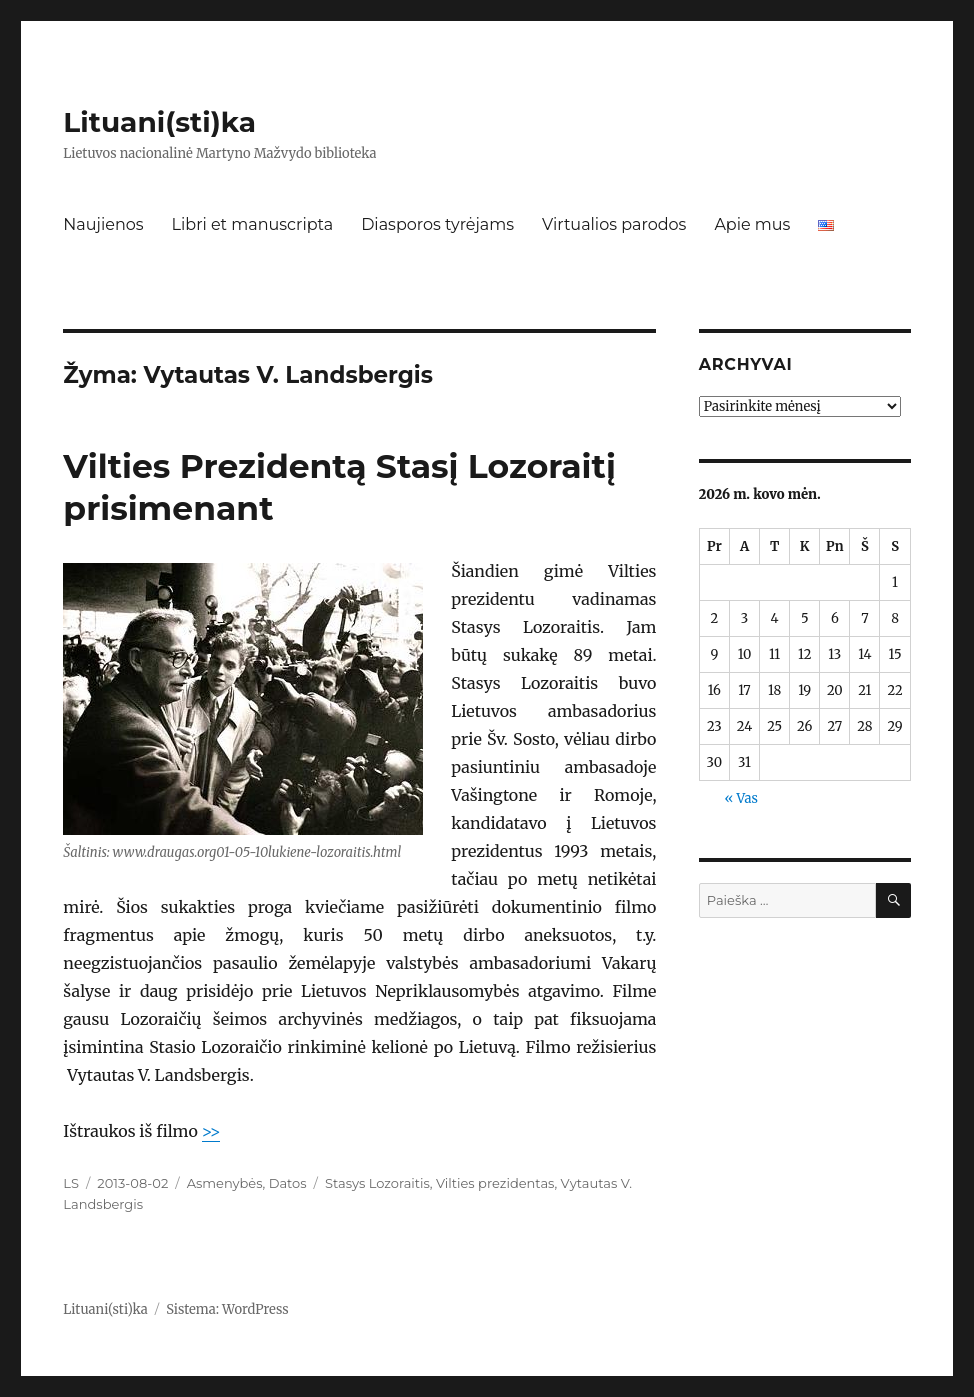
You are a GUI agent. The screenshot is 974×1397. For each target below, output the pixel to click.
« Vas (740, 798)
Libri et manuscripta (253, 224)
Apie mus (752, 224)
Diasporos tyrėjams (437, 224)
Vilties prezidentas (495, 1183)
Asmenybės (225, 1183)
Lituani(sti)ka (159, 122)
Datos (288, 1183)
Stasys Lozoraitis (377, 1183)
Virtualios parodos (614, 224)
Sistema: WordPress (227, 1309)
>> (211, 1131)
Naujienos (103, 224)
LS (71, 1183)
